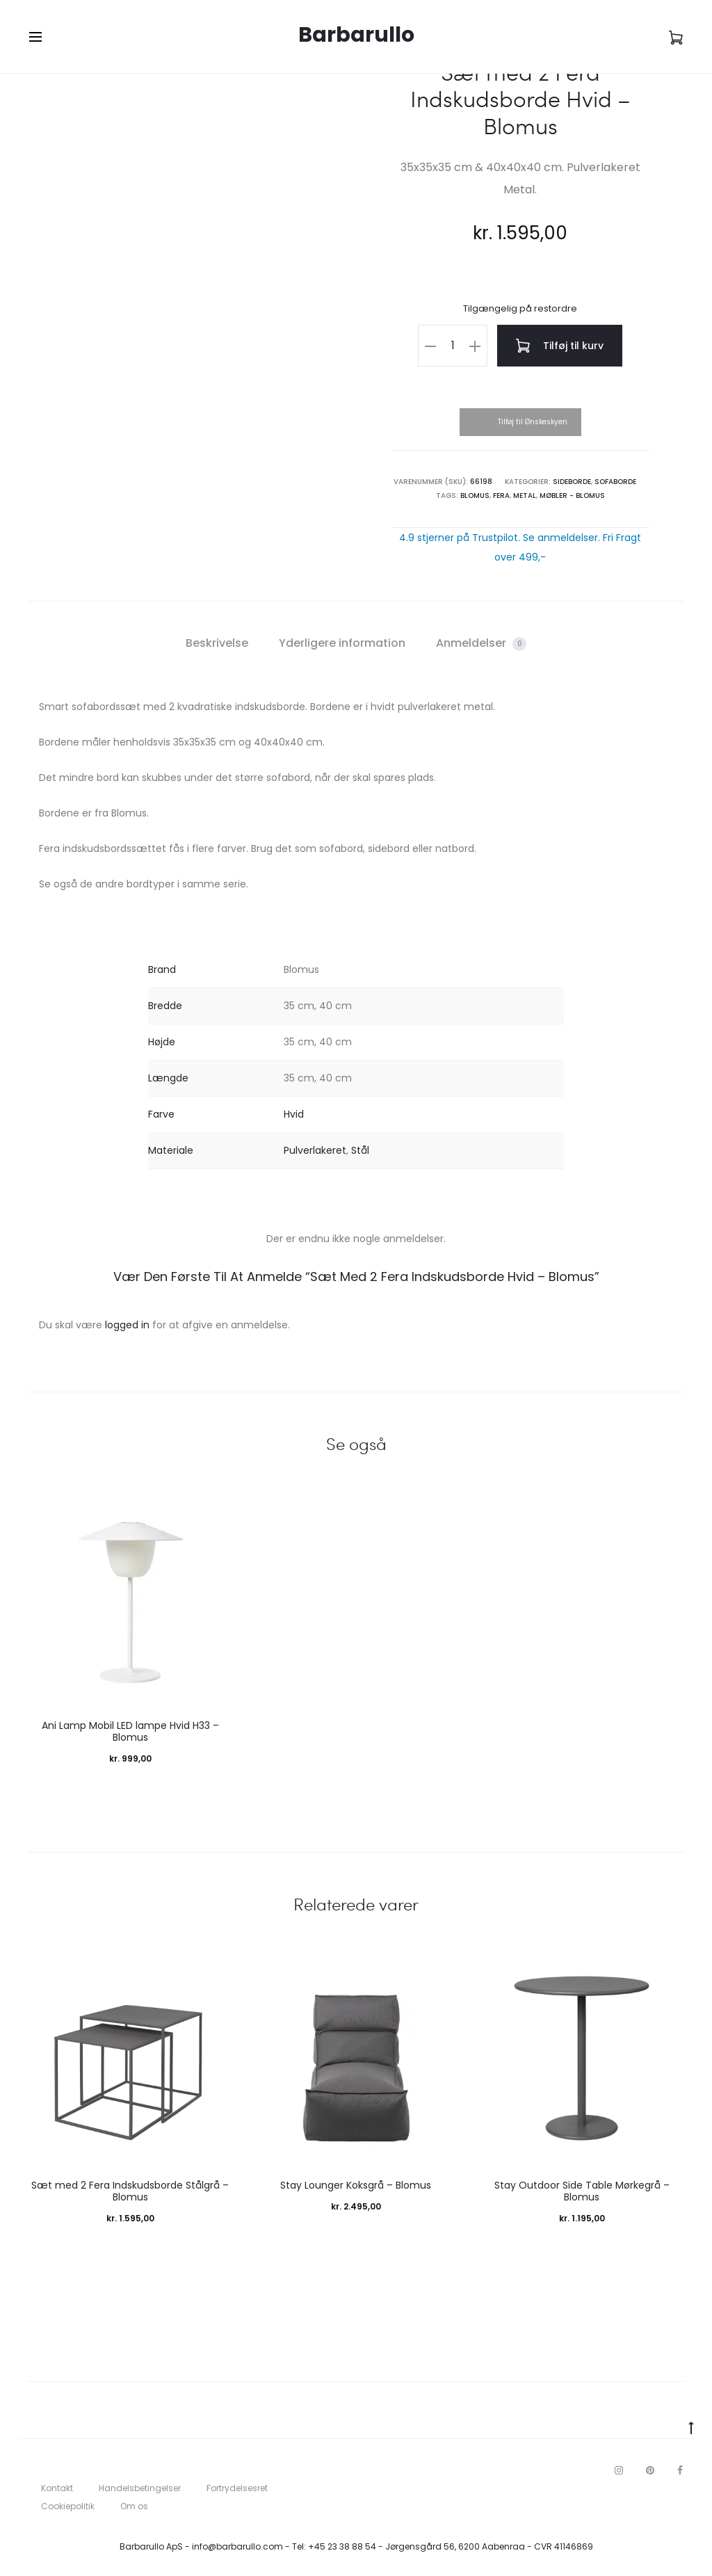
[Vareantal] (453, 345)
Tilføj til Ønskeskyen (532, 422)
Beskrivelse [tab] (217, 643)
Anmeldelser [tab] (481, 643)
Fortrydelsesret (237, 2488)
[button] (430, 345)
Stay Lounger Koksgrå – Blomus (355, 2185)
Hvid (294, 1114)
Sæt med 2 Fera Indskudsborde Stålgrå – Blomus (130, 2191)
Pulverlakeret (315, 1150)
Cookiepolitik (68, 2506)
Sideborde (572, 481)
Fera (501, 495)
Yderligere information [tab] (342, 643)
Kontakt (57, 2488)
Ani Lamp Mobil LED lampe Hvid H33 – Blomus (130, 1731)
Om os (134, 2506)
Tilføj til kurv (560, 346)
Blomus (475, 495)
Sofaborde (615, 481)
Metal (524, 495)
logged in (127, 1325)
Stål (360, 1150)
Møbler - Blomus (572, 495)
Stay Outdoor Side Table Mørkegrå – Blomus (582, 2191)
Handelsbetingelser (140, 2488)
